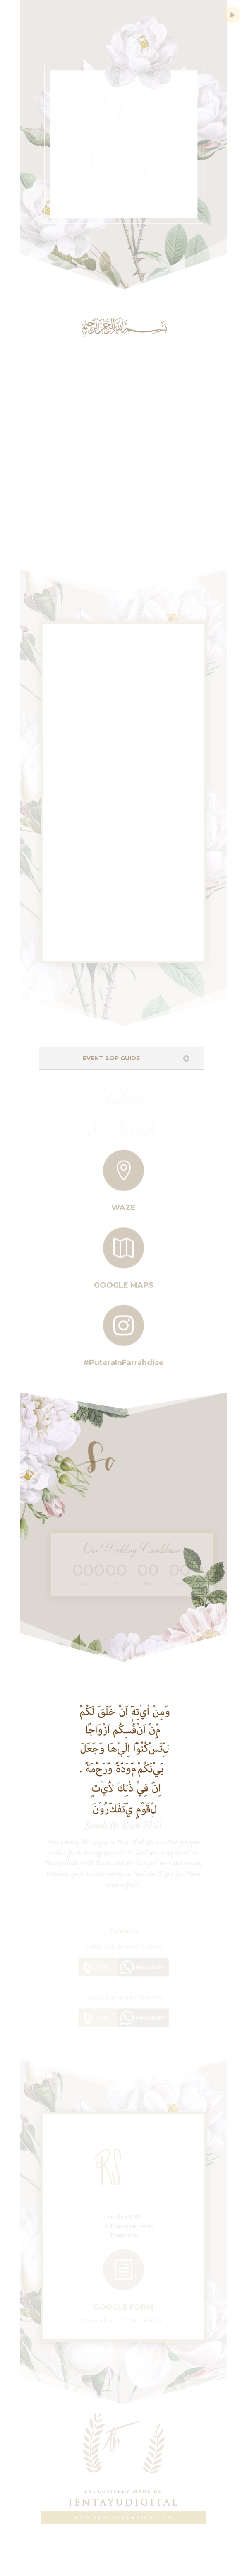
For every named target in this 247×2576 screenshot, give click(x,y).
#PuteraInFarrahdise (123, 1358)
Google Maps (123, 1281)
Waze (123, 1203)
